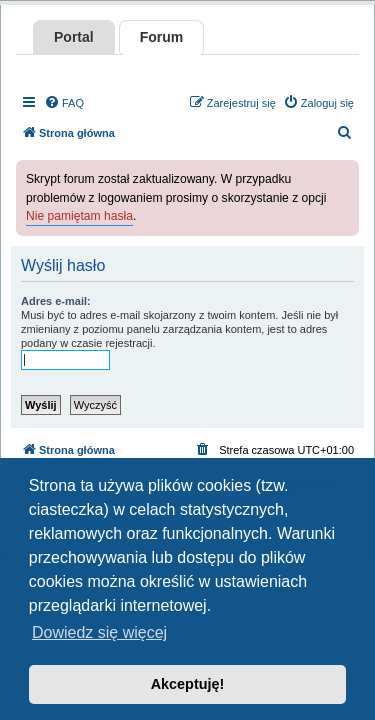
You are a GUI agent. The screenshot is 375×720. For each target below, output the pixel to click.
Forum (162, 37)
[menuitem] (64, 103)
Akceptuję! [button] (188, 684)
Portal (74, 37)
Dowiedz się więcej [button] (99, 632)
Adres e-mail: (56, 301)
